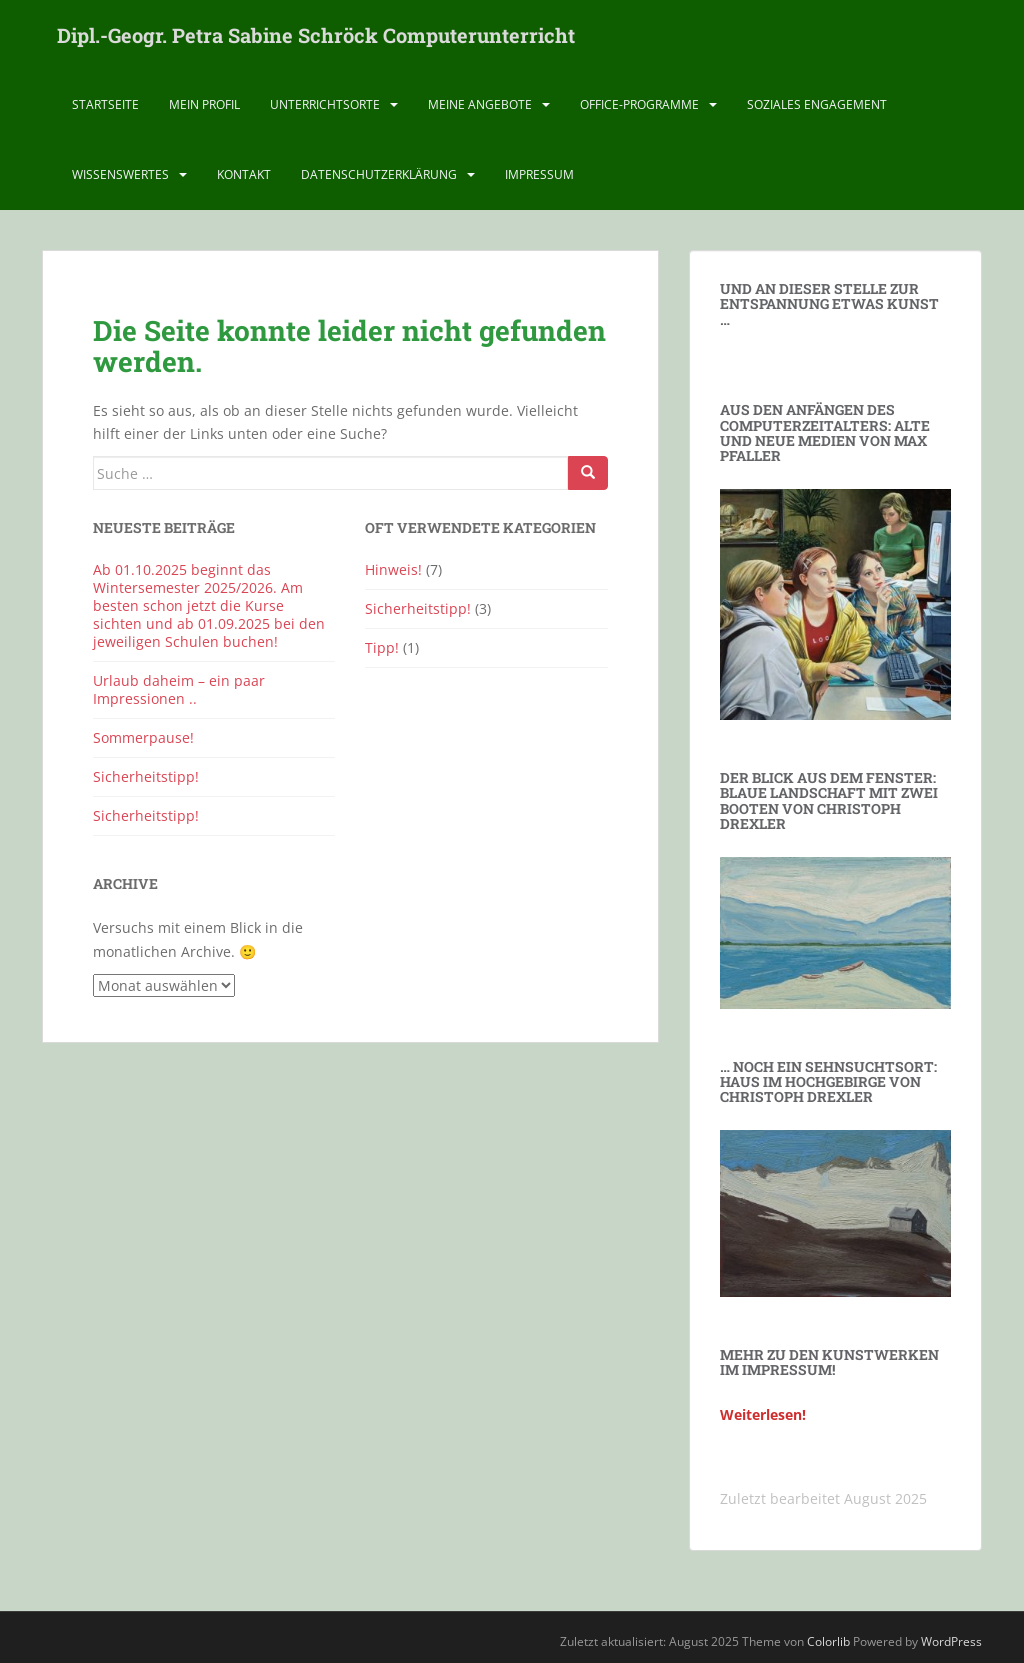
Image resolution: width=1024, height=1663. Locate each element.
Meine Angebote (480, 104)
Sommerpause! (143, 737)
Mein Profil (204, 104)
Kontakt (244, 174)
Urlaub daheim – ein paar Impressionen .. (179, 689)
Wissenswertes (120, 174)
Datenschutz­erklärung (379, 174)
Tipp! (382, 647)
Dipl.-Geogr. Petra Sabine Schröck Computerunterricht (316, 35)
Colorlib (828, 1641)
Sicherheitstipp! (146, 776)
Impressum (539, 174)
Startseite (105, 104)
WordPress (951, 1641)
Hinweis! (393, 569)
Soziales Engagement (817, 104)
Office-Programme (639, 104)
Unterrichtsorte (325, 104)
